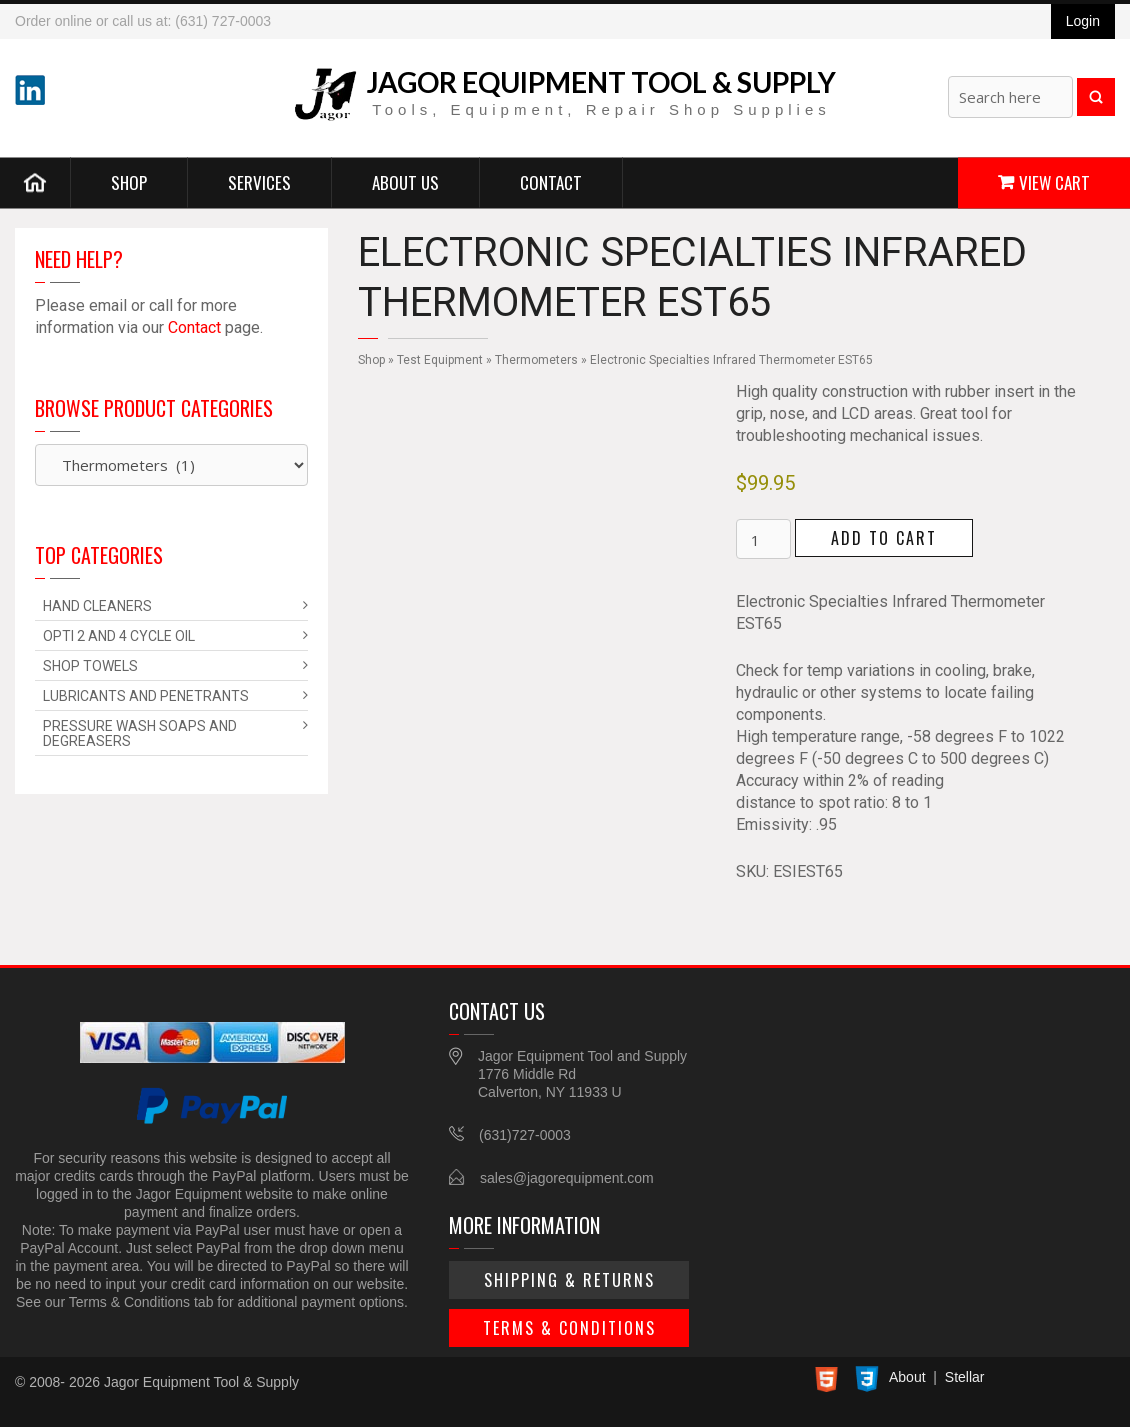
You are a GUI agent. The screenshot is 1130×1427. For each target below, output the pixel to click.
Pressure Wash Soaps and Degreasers (140, 733)
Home (35, 182)
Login (1083, 21)
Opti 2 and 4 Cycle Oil (119, 636)
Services (259, 181)
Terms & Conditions (569, 1328)
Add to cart (884, 538)
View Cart (1054, 181)
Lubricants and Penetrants (146, 696)
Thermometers (536, 360)
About (907, 1377)
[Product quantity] (763, 539)
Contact (551, 181)
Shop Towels (90, 666)
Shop (129, 181)
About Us (405, 181)
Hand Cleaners (97, 606)
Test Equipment (440, 360)
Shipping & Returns (569, 1280)
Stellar (965, 1377)
